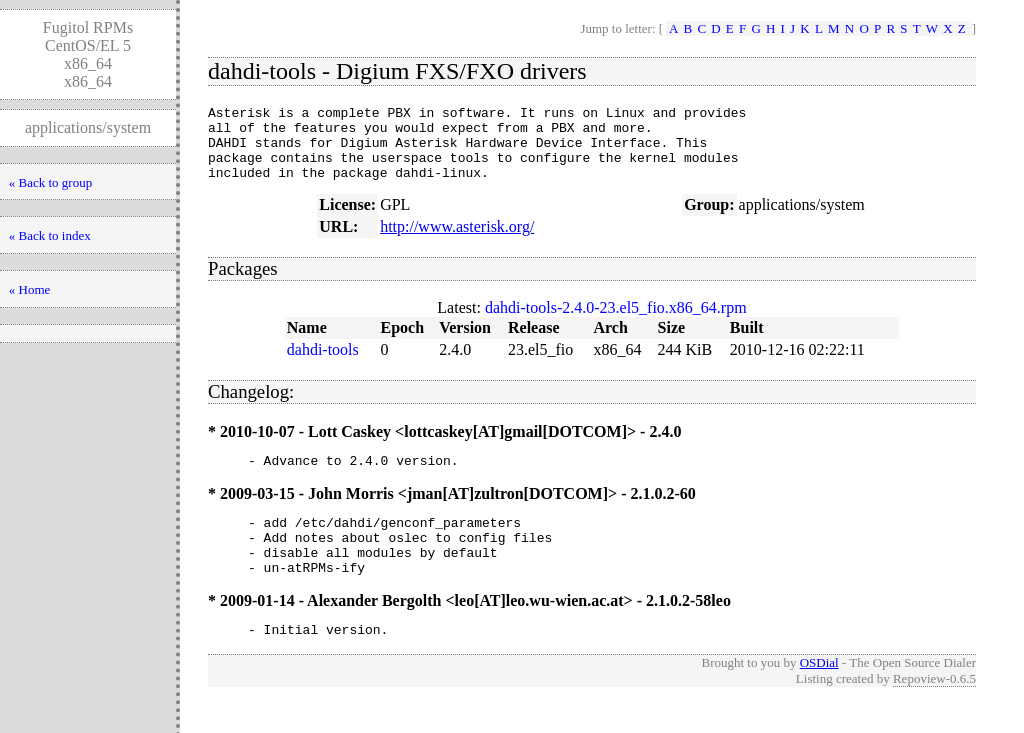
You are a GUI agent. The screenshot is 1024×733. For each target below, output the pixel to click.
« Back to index (50, 235)
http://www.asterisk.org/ (457, 241)
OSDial (819, 695)
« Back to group (50, 182)
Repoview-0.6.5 (934, 711)
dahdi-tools (323, 364)
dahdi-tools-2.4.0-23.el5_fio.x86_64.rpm (616, 322)
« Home (30, 289)
